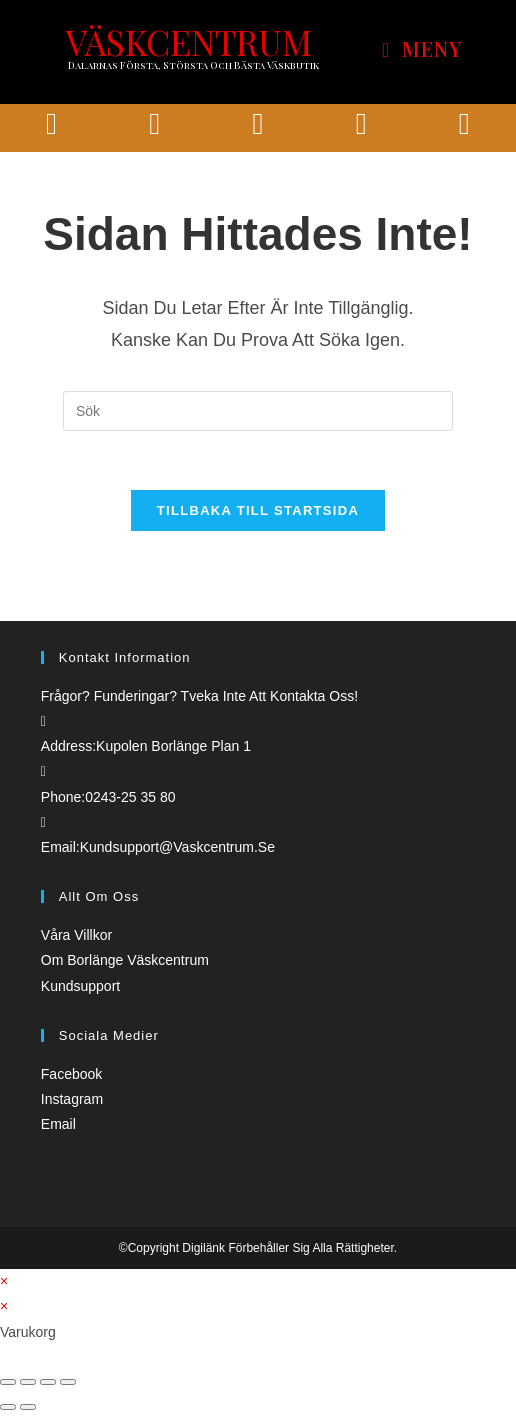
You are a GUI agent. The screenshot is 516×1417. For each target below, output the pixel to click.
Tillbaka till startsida (258, 511)
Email (58, 1126)
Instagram (72, 1100)
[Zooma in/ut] (68, 1383)
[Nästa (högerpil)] (28, 1409)
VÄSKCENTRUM (188, 41)
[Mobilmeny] (422, 49)
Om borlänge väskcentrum (125, 962)
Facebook (71, 1075)
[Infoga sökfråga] (258, 411)
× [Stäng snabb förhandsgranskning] (4, 1283)
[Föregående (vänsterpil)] (8, 1409)
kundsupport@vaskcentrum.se (177, 848)
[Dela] (28, 1383)
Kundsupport (80, 987)
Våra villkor (76, 937)
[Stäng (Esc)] (8, 1383)
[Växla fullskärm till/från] (48, 1383)
